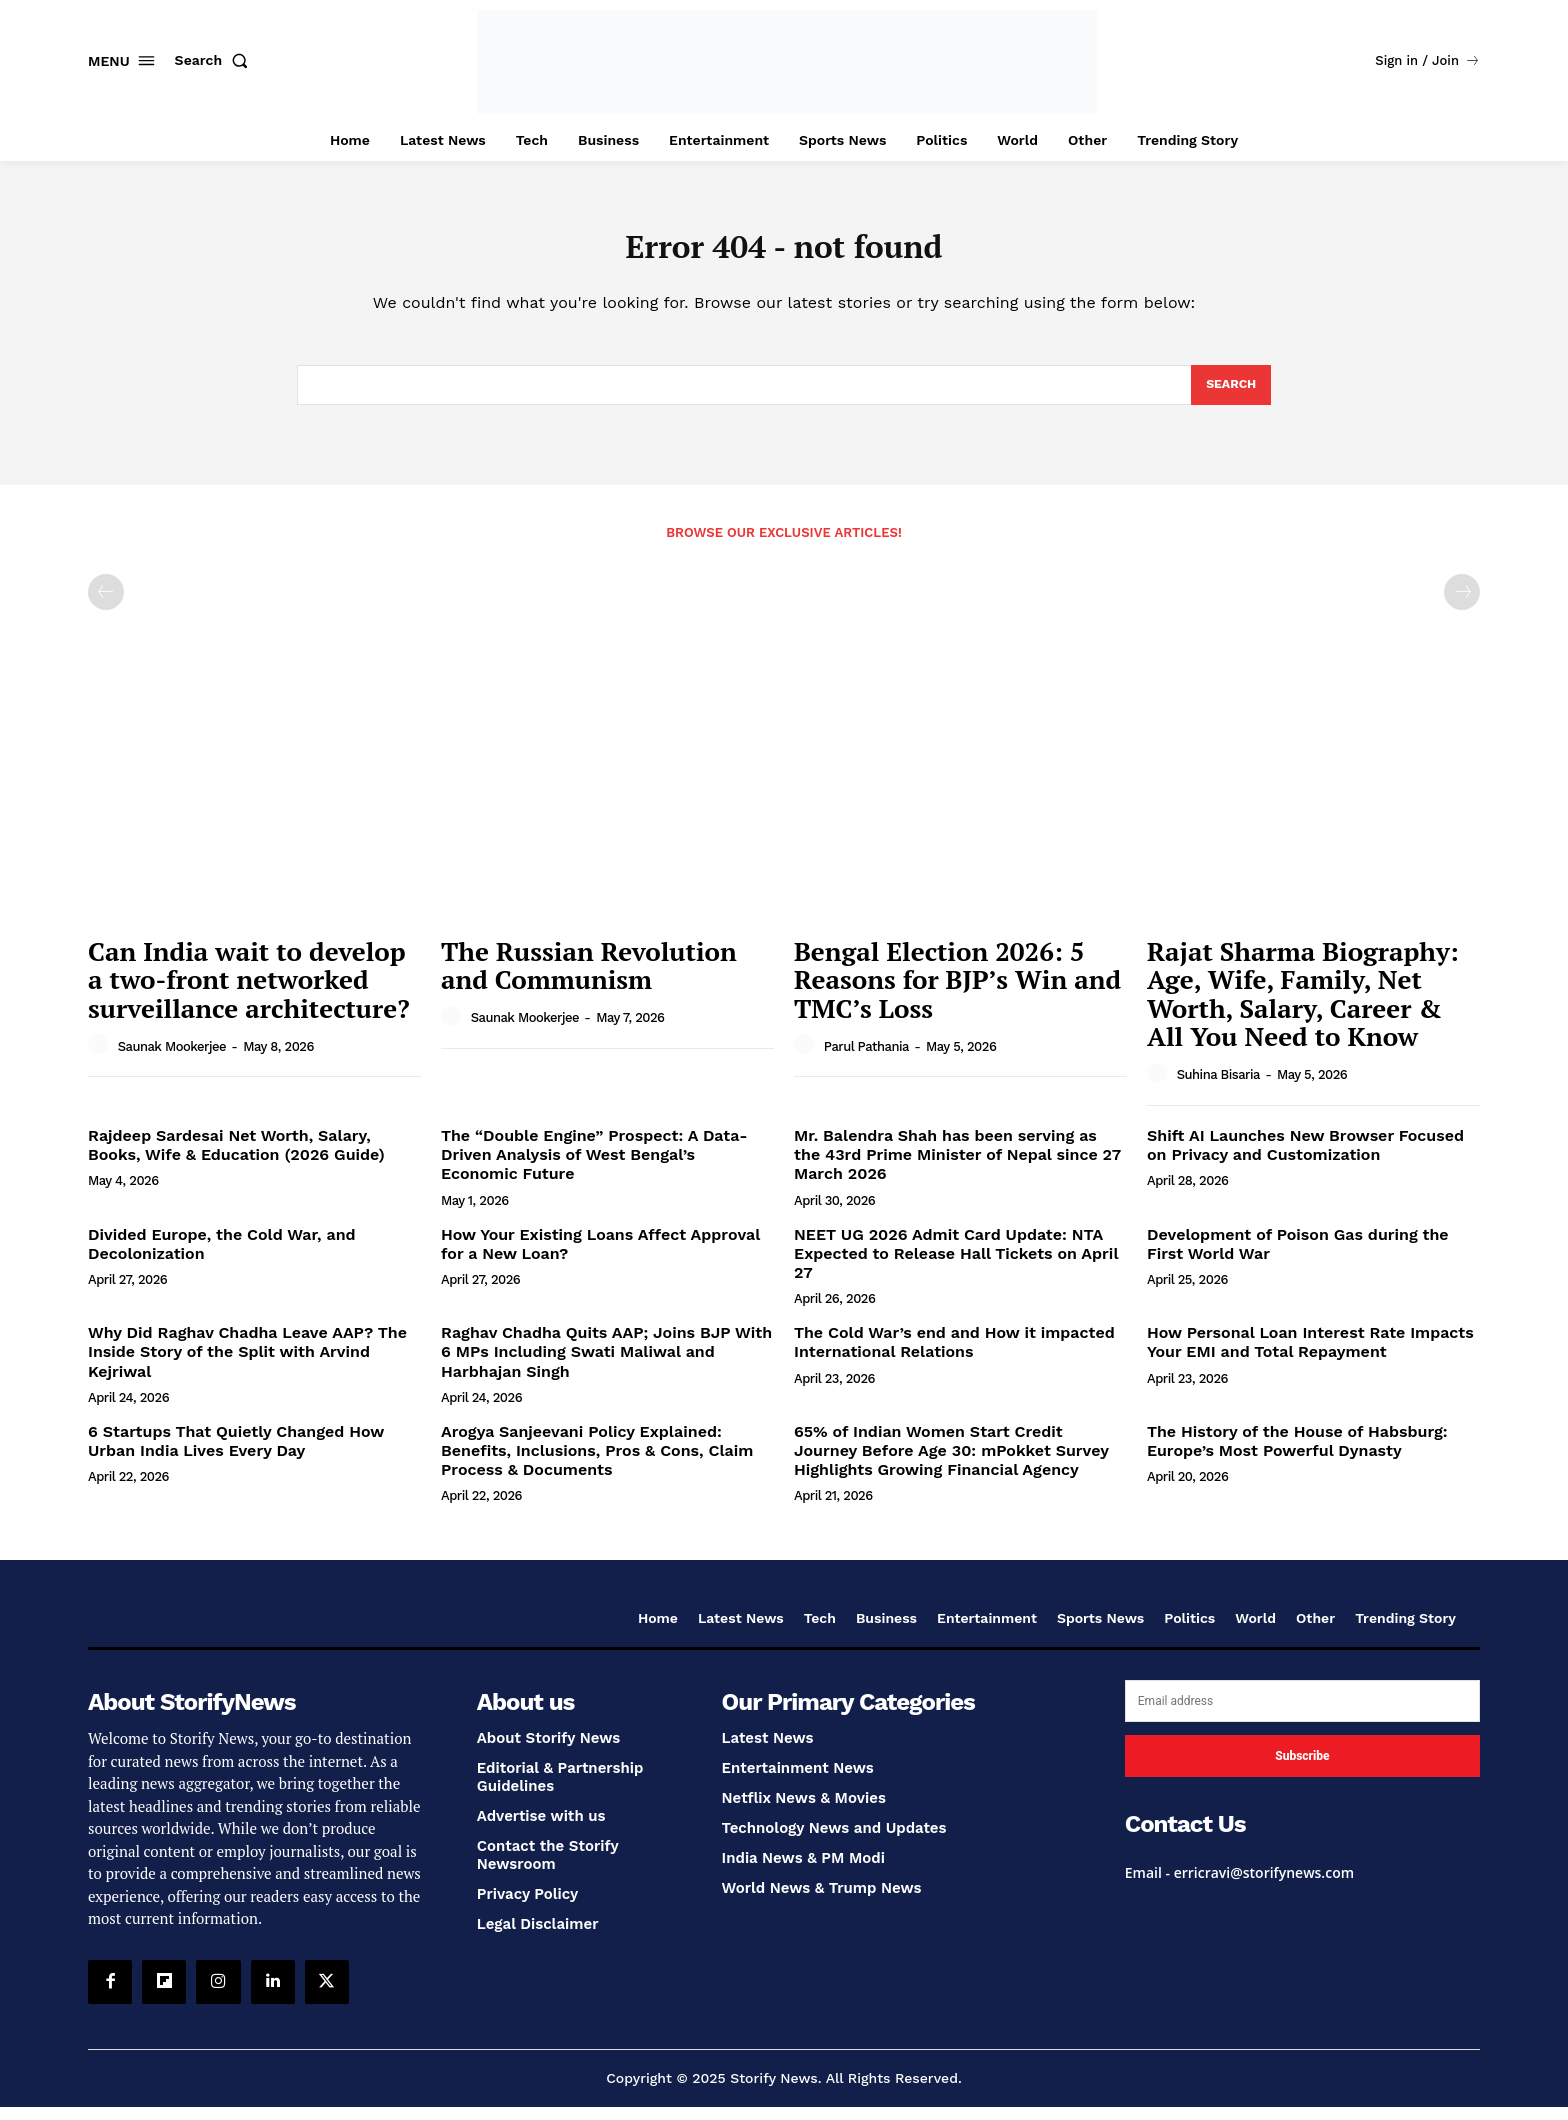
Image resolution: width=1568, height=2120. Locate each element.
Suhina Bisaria (1218, 1087)
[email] (1302, 1714)
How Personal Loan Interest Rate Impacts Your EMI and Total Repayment (1310, 1355)
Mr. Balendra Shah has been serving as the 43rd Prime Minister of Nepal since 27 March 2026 (957, 1167)
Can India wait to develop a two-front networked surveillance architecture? (249, 992)
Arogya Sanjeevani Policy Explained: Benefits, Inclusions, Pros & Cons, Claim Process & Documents (597, 1463)
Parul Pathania (866, 1059)
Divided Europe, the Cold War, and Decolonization (222, 1257)
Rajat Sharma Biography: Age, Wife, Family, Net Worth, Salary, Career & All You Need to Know (1303, 1007)
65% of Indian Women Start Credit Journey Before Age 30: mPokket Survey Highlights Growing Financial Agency (951, 1463)
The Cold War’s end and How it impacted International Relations (954, 1355)
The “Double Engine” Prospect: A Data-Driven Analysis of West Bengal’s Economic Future (594, 1167)
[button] (216, 60)
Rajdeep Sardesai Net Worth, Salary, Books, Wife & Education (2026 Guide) (236, 1158)
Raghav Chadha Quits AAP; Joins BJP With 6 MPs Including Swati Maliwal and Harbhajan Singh (606, 1364)
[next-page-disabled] (1462, 605)
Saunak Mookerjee (172, 1059)
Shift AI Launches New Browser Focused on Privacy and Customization (1305, 1158)
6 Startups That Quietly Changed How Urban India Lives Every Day (236, 1454)
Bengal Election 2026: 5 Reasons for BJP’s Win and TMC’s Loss (957, 992)
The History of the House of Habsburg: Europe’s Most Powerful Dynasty (1297, 1454)
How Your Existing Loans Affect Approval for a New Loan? (600, 1257)
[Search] (1229, 396)
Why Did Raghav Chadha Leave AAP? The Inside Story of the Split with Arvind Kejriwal (247, 1364)
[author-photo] (101, 1058)
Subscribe (1302, 1769)
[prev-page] (106, 605)
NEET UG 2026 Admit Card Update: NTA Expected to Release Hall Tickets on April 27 (956, 1266)
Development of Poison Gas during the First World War (1298, 1257)
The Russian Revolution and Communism (589, 978)
